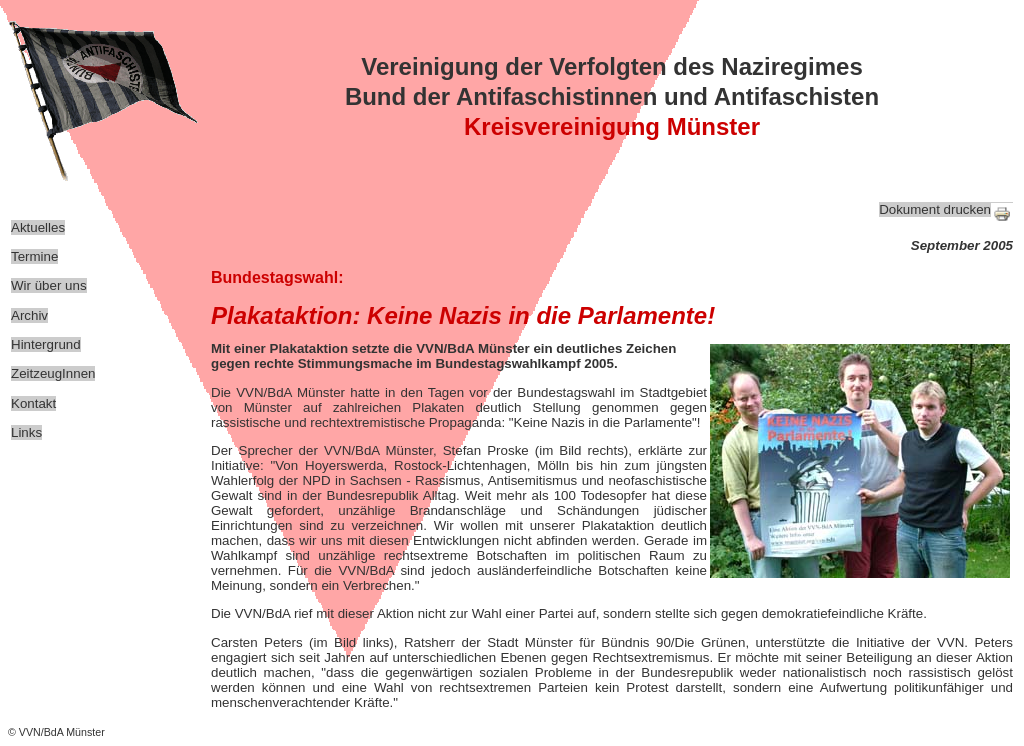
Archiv (29, 315)
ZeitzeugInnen (53, 373)
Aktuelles (38, 227)
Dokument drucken (935, 209)
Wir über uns (49, 285)
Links (26, 432)
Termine (34, 256)
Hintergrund (46, 344)
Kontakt (33, 403)
